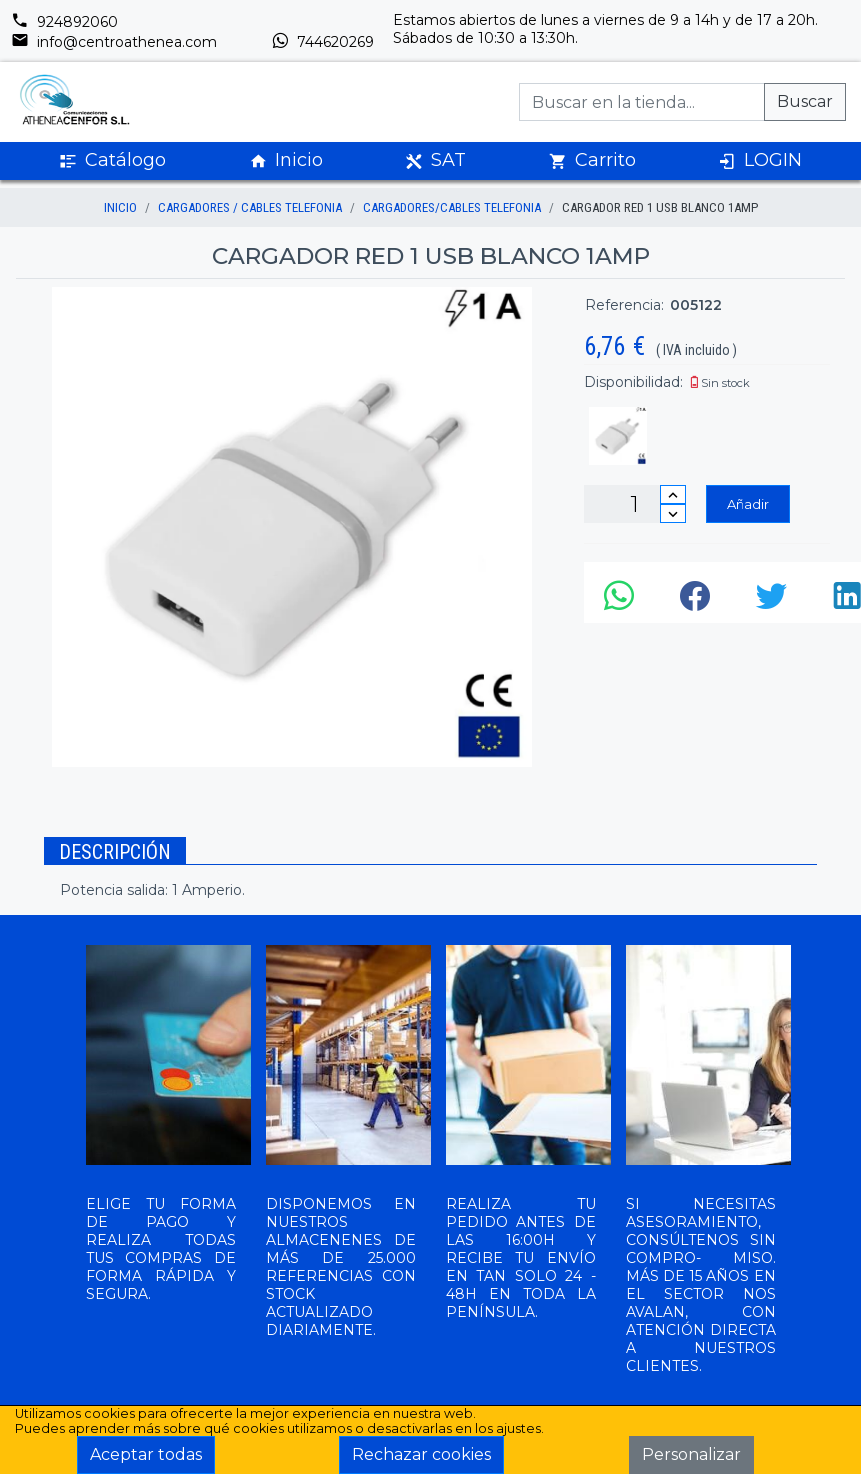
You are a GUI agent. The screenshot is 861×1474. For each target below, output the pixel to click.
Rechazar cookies (421, 1454)
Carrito (592, 160)
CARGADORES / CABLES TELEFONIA (250, 207)
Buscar (805, 101)
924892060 (64, 22)
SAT (435, 160)
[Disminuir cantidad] (673, 513)
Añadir (748, 504)
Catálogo (112, 160)
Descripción (115, 852)
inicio (120, 207)
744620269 (322, 42)
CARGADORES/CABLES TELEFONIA (452, 207)
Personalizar (691, 1454)
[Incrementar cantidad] (673, 494)
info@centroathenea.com (114, 42)
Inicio (286, 160)
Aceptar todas (146, 1454)
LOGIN (760, 160)
